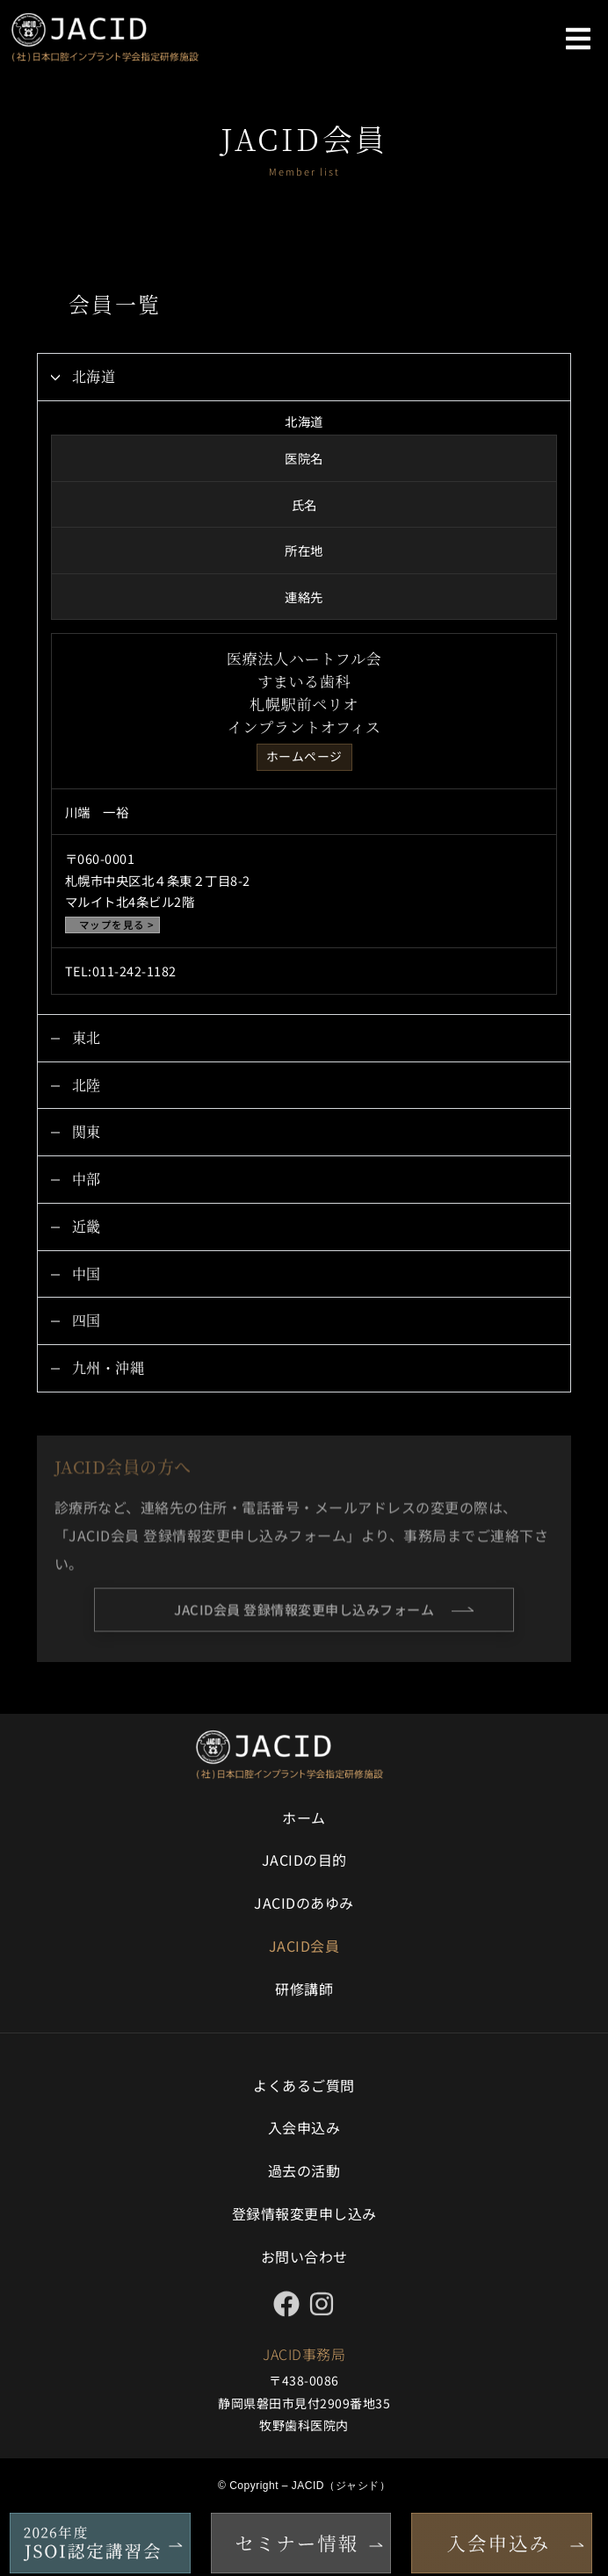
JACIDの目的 (304, 1859)
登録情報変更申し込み (304, 2213)
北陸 (86, 1085)
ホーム (304, 1817)
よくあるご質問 (304, 2085)
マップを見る (112, 924)
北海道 (94, 376)
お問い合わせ (304, 2256)
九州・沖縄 (108, 1367)
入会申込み (304, 2127)
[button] (578, 39)
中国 (86, 1273)
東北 (86, 1037)
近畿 (86, 1226)
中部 (86, 1179)
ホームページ (304, 756)
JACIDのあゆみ (304, 1902)
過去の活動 (304, 2170)
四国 (86, 1320)
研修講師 (304, 1988)
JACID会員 (304, 1945)
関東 (86, 1131)
